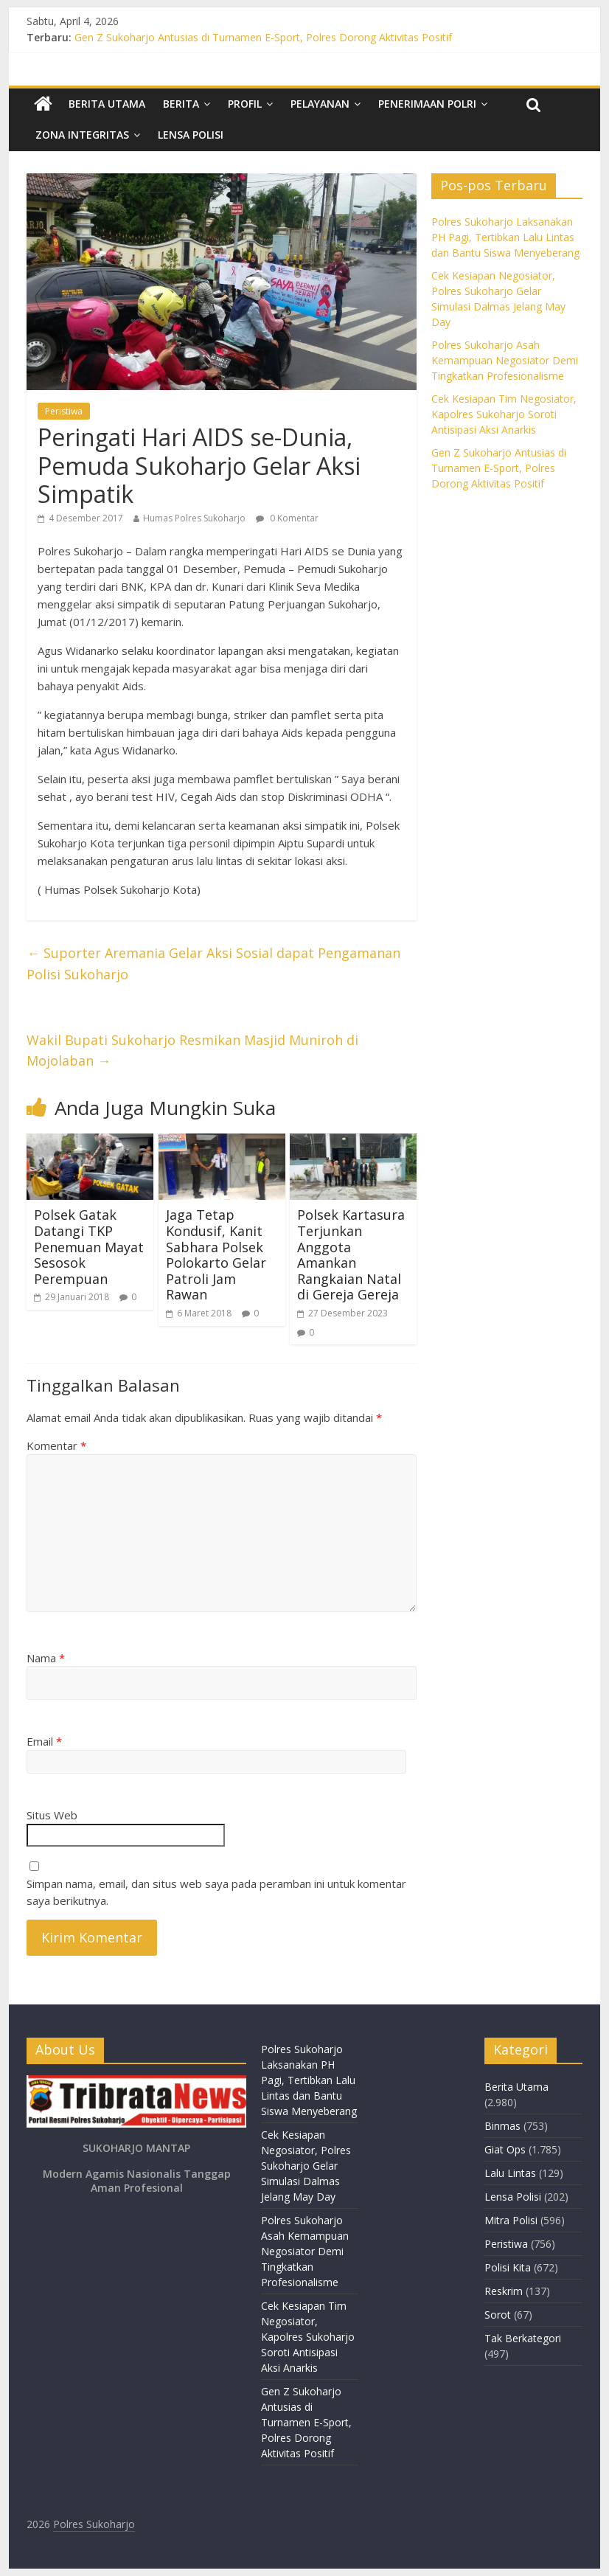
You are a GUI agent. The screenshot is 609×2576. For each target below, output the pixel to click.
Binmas (502, 2126)
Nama (46, 1657)
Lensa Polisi (190, 135)
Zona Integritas (82, 135)
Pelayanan (319, 104)
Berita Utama (107, 104)
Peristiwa (64, 411)
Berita (181, 104)
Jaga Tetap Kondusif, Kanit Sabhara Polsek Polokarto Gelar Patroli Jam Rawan (216, 1254)
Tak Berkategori (522, 2338)
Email (44, 1741)
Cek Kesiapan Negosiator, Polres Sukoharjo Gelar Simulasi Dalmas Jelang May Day (306, 2166)
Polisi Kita (507, 2267)
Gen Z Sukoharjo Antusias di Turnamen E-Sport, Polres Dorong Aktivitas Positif (263, 37)
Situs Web (52, 1815)
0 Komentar (287, 518)
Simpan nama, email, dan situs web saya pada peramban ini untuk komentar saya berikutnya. (216, 1892)
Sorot (497, 2315)
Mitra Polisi (510, 2220)
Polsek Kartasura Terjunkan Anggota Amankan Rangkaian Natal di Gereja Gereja (351, 1254)
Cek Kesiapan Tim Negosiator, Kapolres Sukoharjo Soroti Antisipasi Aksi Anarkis (504, 414)
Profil (245, 104)
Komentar (56, 1445)
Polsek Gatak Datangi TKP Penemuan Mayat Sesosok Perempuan (89, 1246)
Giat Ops (505, 2149)
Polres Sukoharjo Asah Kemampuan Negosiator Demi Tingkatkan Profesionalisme (504, 360)
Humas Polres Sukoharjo (194, 518)
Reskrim (503, 2291)
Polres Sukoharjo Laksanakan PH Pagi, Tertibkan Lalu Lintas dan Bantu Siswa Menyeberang (505, 237)
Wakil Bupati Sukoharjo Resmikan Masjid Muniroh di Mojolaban (192, 1050)
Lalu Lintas (510, 2173)
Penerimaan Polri (427, 104)
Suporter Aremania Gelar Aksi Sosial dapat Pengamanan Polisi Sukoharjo (213, 963)
